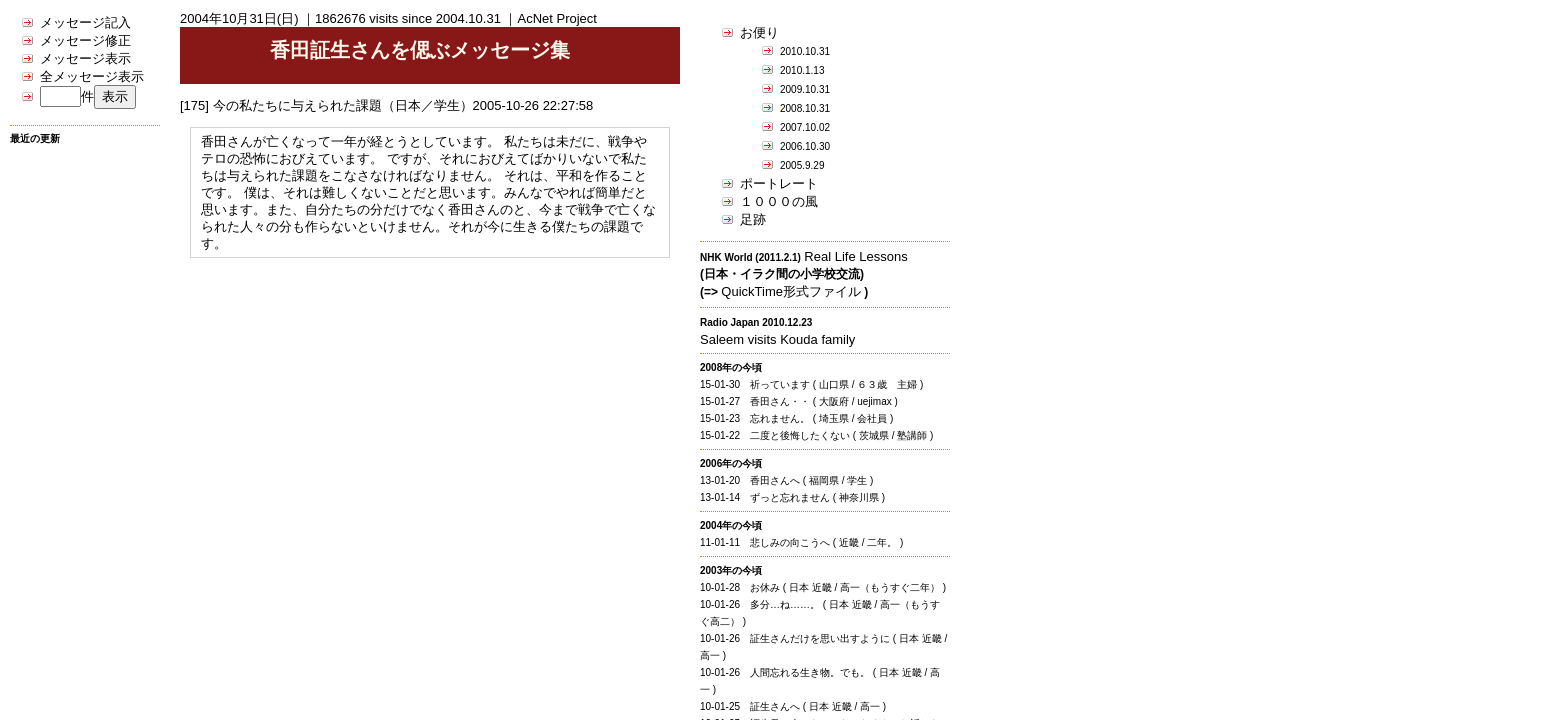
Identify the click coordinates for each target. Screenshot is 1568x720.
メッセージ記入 (85, 22)
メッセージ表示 (85, 58)
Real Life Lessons (855, 256)
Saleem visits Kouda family (777, 339)
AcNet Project (556, 18)
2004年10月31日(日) (239, 18)
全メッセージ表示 (92, 76)
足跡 (753, 219)
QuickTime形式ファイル (791, 291)
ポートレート (779, 183)
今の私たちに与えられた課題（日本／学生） (343, 105)
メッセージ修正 (85, 40)
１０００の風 (779, 201)
